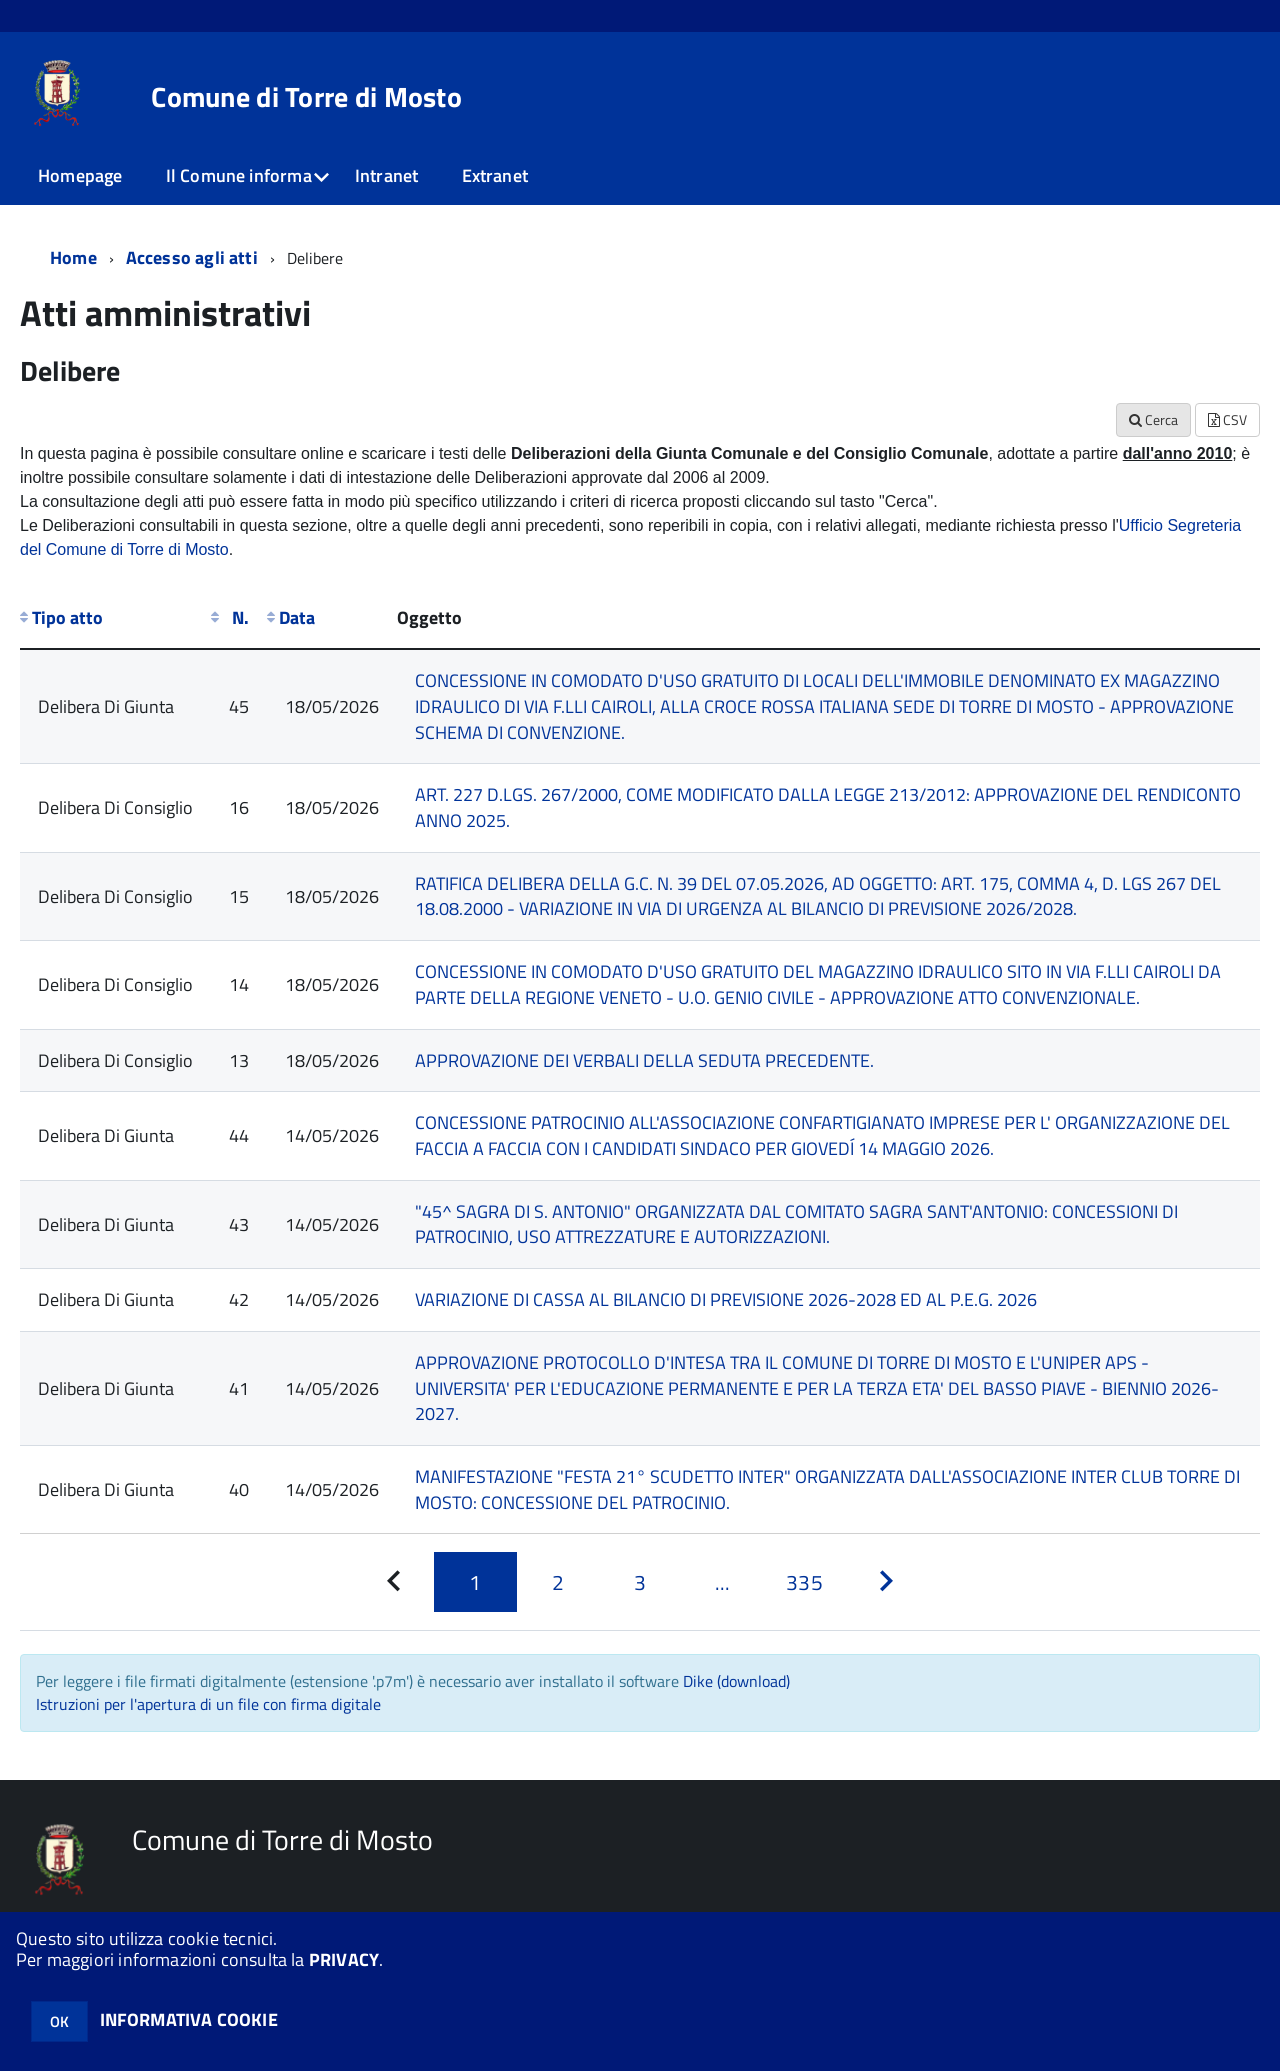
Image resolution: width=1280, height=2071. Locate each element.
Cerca (1153, 419)
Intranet (386, 175)
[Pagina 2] (558, 1582)
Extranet (495, 175)
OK (59, 2021)
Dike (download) (736, 1681)
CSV (1227, 419)
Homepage (80, 175)
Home (73, 257)
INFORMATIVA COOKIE (189, 2019)
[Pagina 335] (804, 1582)
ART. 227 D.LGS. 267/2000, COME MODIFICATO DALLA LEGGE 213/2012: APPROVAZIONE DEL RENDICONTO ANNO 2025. (828, 807)
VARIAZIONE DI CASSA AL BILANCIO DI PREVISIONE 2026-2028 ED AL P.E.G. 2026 (726, 1299)
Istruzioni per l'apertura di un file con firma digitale (208, 1704)
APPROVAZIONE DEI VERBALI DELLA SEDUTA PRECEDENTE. (644, 1060)
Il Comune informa (239, 175)
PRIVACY (344, 1959)
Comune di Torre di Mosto (306, 97)
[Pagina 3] (640, 1582)
